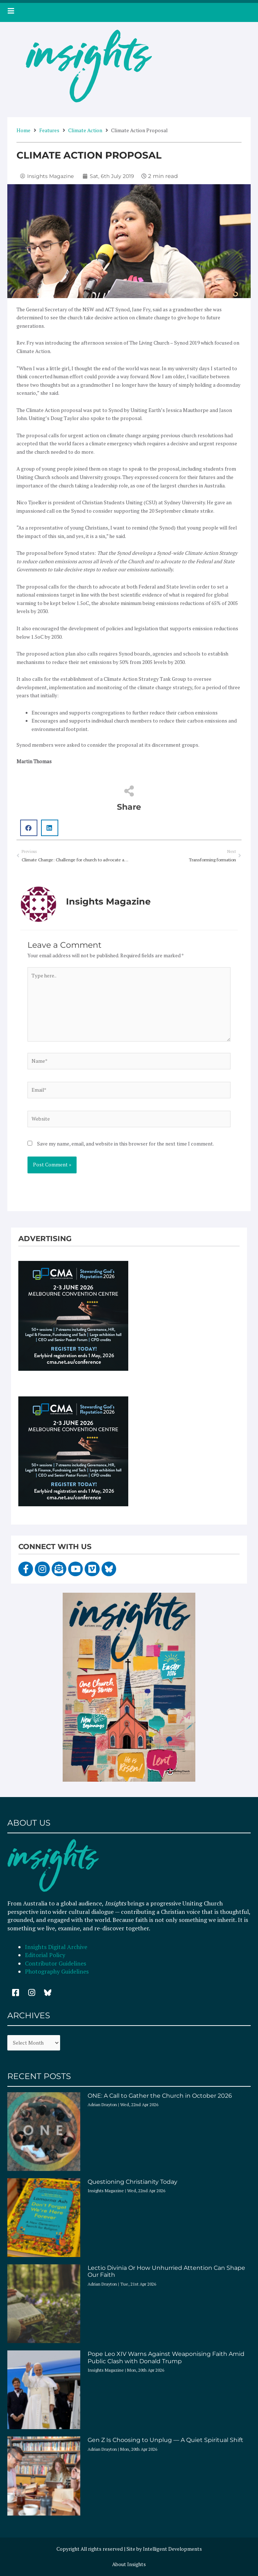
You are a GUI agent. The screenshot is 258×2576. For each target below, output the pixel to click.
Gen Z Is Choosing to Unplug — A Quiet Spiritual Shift (165, 2439)
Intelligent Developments (172, 2549)
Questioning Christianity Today (132, 2181)
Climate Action (85, 130)
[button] (28, 828)
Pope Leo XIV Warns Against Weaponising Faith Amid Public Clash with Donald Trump (166, 2357)
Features (49, 130)
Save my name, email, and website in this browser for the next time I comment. (125, 1143)
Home (23, 130)
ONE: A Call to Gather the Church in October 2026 (160, 2095)
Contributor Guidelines (55, 1963)
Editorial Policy (46, 1955)
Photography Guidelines (57, 1971)
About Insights (129, 2564)
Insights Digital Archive (56, 1947)
